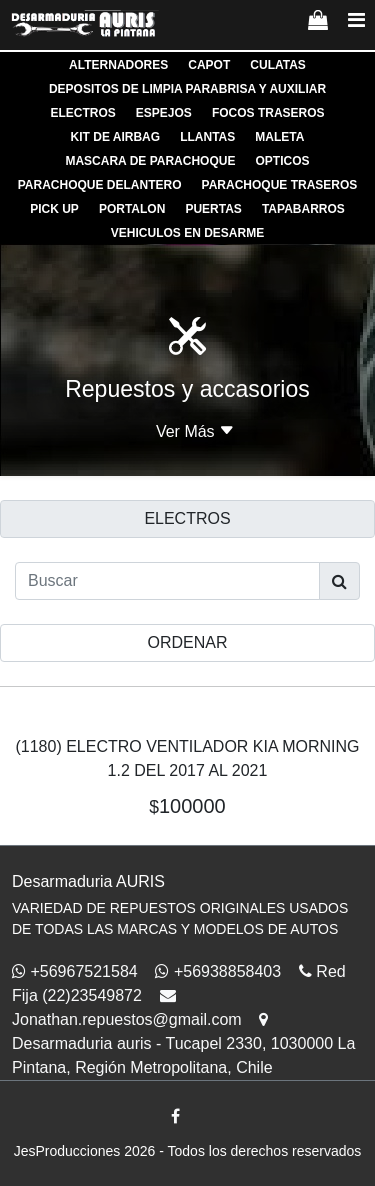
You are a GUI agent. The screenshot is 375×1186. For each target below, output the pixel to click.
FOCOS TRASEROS (268, 113)
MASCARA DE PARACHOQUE (150, 161)
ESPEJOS (164, 113)
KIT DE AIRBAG (116, 137)
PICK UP (54, 209)
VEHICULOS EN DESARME (187, 233)
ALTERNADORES (118, 65)
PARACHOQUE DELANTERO (100, 185)
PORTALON (132, 209)
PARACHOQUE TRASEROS (280, 185)
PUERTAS (213, 209)
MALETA (279, 137)
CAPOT (209, 65)
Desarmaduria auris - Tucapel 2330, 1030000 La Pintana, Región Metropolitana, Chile (183, 1043)
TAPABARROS (303, 209)
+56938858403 (218, 971)
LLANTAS (207, 137)
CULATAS (278, 65)
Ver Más (195, 431)
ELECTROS (82, 113)
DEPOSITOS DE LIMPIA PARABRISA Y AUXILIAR (187, 89)
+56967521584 (75, 971)
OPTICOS (283, 161)
